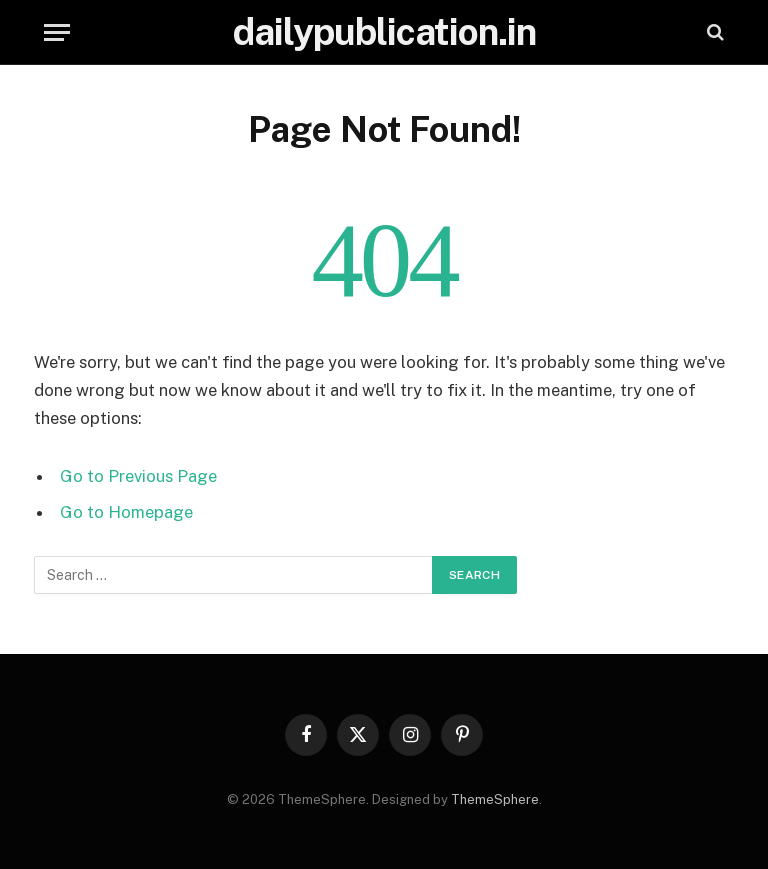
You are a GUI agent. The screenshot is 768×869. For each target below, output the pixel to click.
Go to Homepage (126, 512)
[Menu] (57, 32)
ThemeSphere (495, 799)
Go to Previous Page (138, 476)
